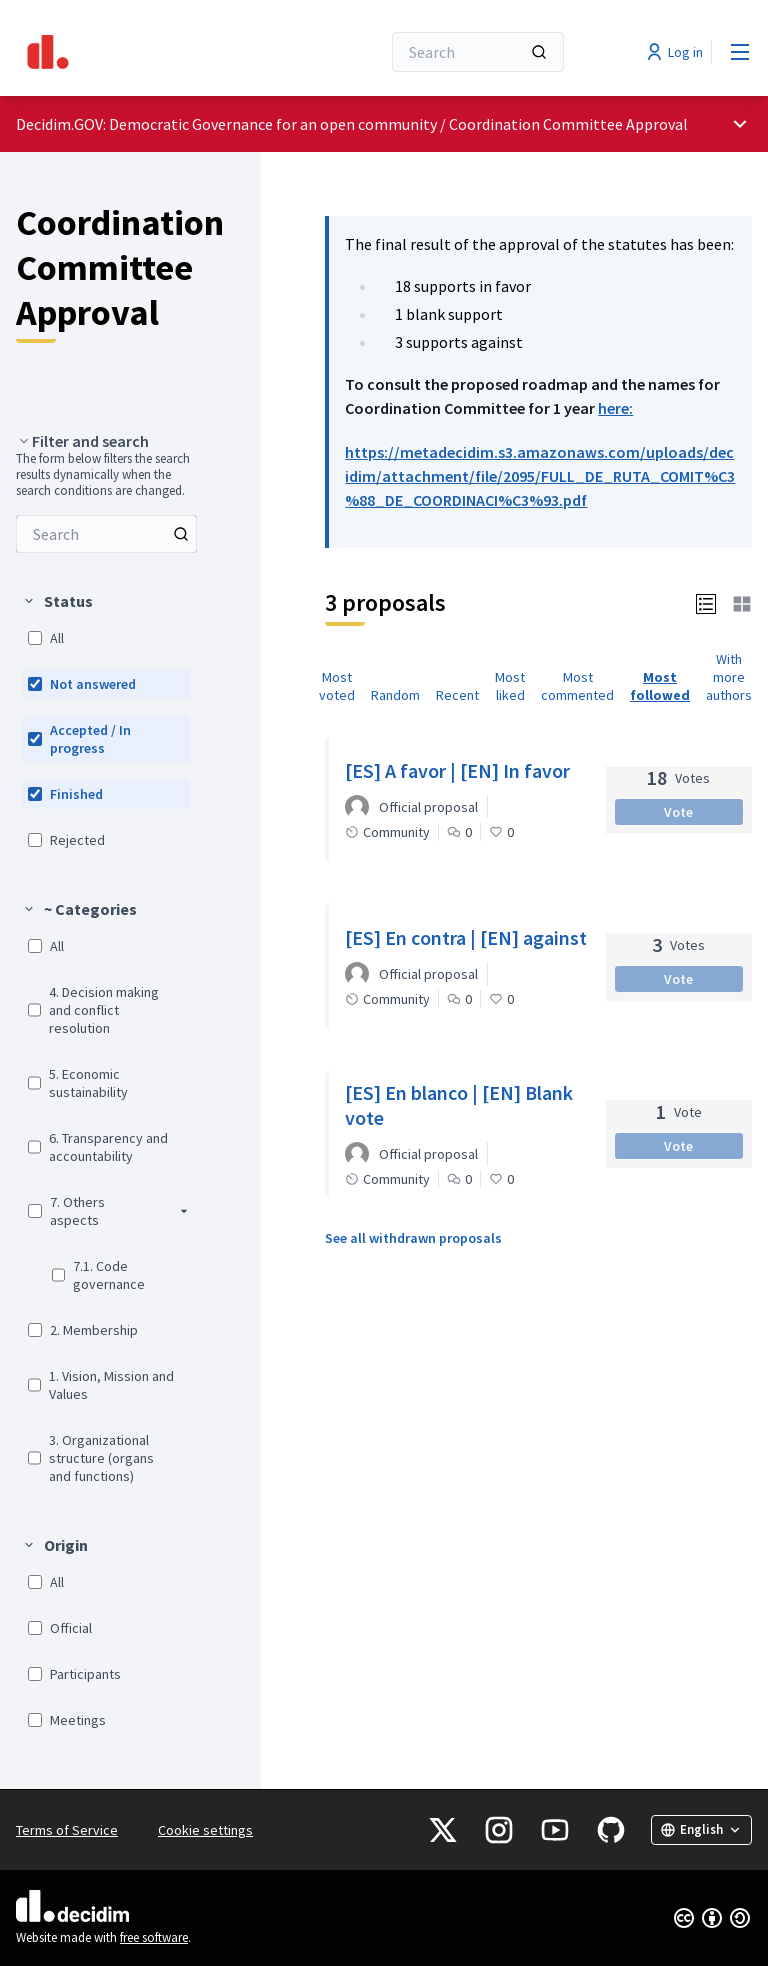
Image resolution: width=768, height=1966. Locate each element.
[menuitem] (106, 534)
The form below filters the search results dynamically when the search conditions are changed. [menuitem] (103, 475)
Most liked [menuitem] (510, 686)
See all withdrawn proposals (413, 1238)
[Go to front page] (149, 52)
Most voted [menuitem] (337, 686)
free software (154, 1937)
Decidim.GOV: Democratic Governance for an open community (226, 124)
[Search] (478, 52)
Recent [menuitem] (457, 695)
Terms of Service (67, 1830)
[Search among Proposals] (106, 534)
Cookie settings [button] (205, 1830)
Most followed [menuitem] (660, 686)
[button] (706, 603)
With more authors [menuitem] (729, 677)
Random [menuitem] (395, 695)
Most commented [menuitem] (577, 686)
